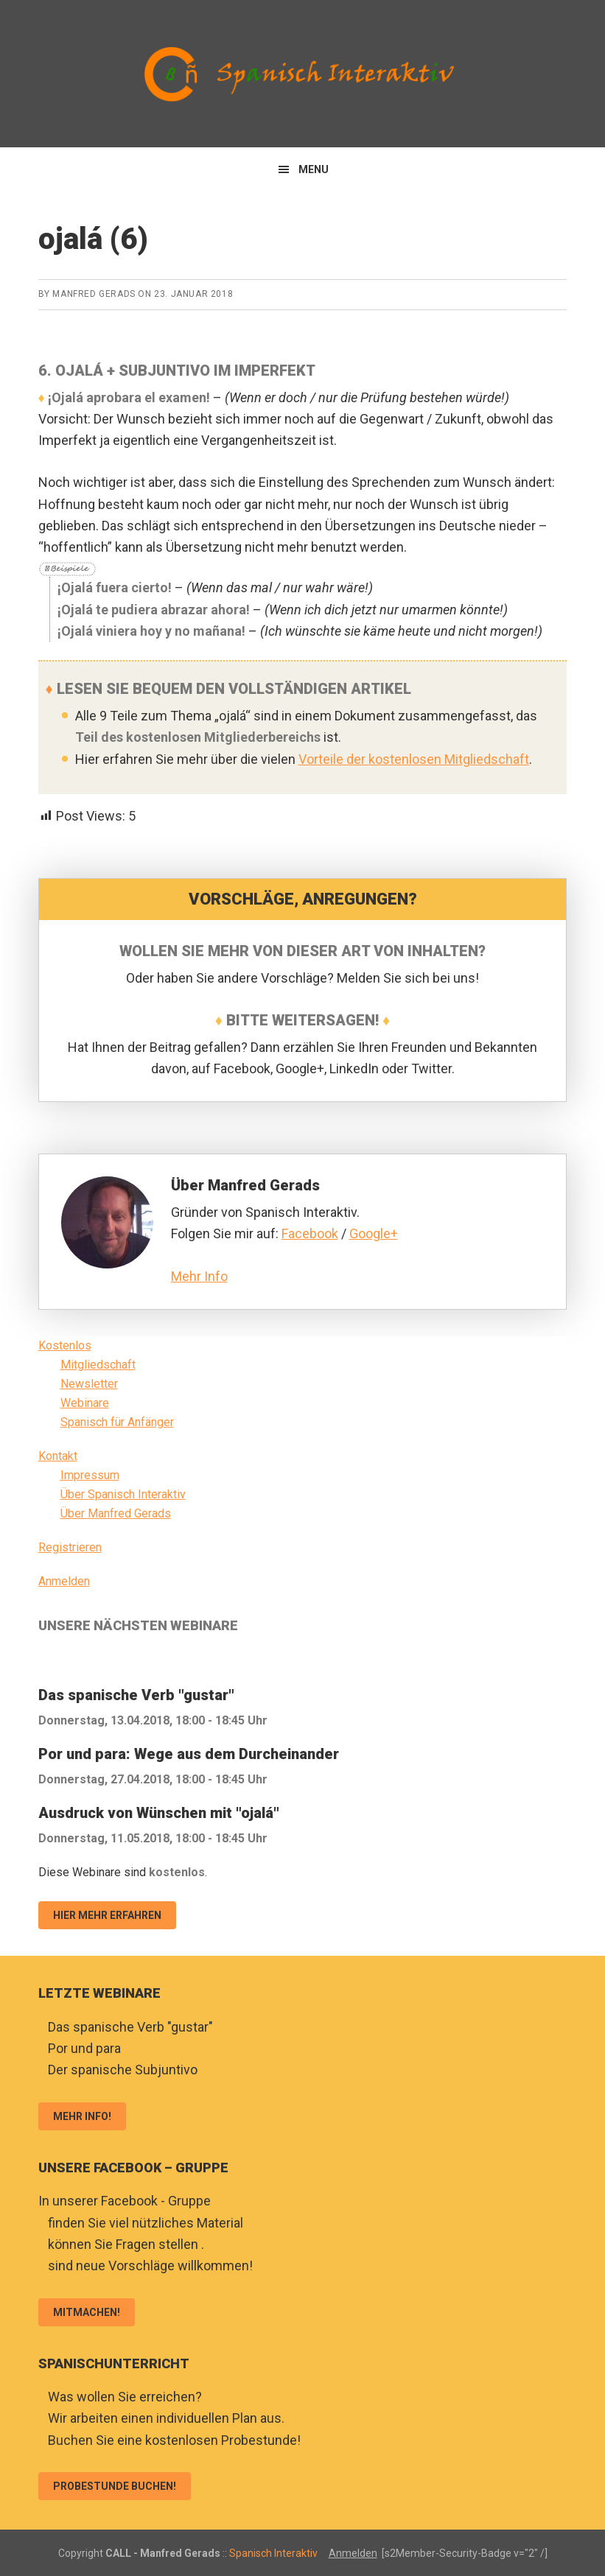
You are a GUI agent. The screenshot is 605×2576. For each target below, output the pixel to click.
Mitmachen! (86, 2312)
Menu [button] (313, 169)
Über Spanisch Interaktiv (123, 1494)
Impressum (89, 1475)
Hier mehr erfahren (107, 1915)
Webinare (84, 1403)
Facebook (309, 1233)
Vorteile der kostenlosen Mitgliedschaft (413, 759)
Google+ (373, 1233)
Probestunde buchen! (114, 2486)
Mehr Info (199, 1276)
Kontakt (57, 1456)
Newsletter (89, 1384)
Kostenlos (64, 1345)
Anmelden (64, 1581)
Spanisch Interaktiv (302, 73)
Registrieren (70, 1547)
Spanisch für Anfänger (117, 1422)
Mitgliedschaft (98, 1365)
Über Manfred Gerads (115, 1513)
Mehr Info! (82, 2116)
